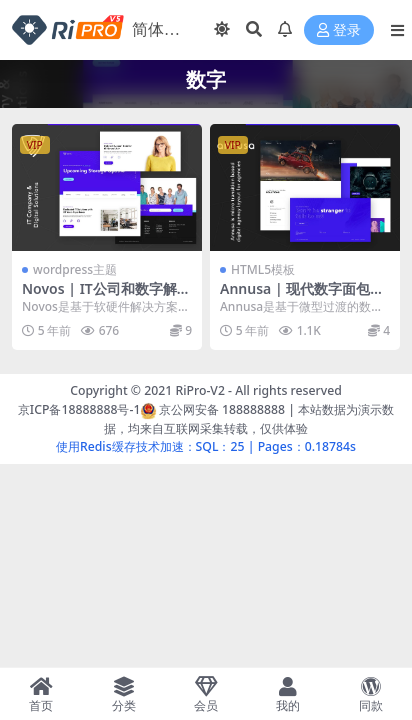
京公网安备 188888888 (212, 409)
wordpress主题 (75, 269)
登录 (339, 30)
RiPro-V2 (199, 390)
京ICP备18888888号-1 (79, 409)
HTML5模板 (263, 269)
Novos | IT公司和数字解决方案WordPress (106, 297)
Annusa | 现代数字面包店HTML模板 (302, 297)
